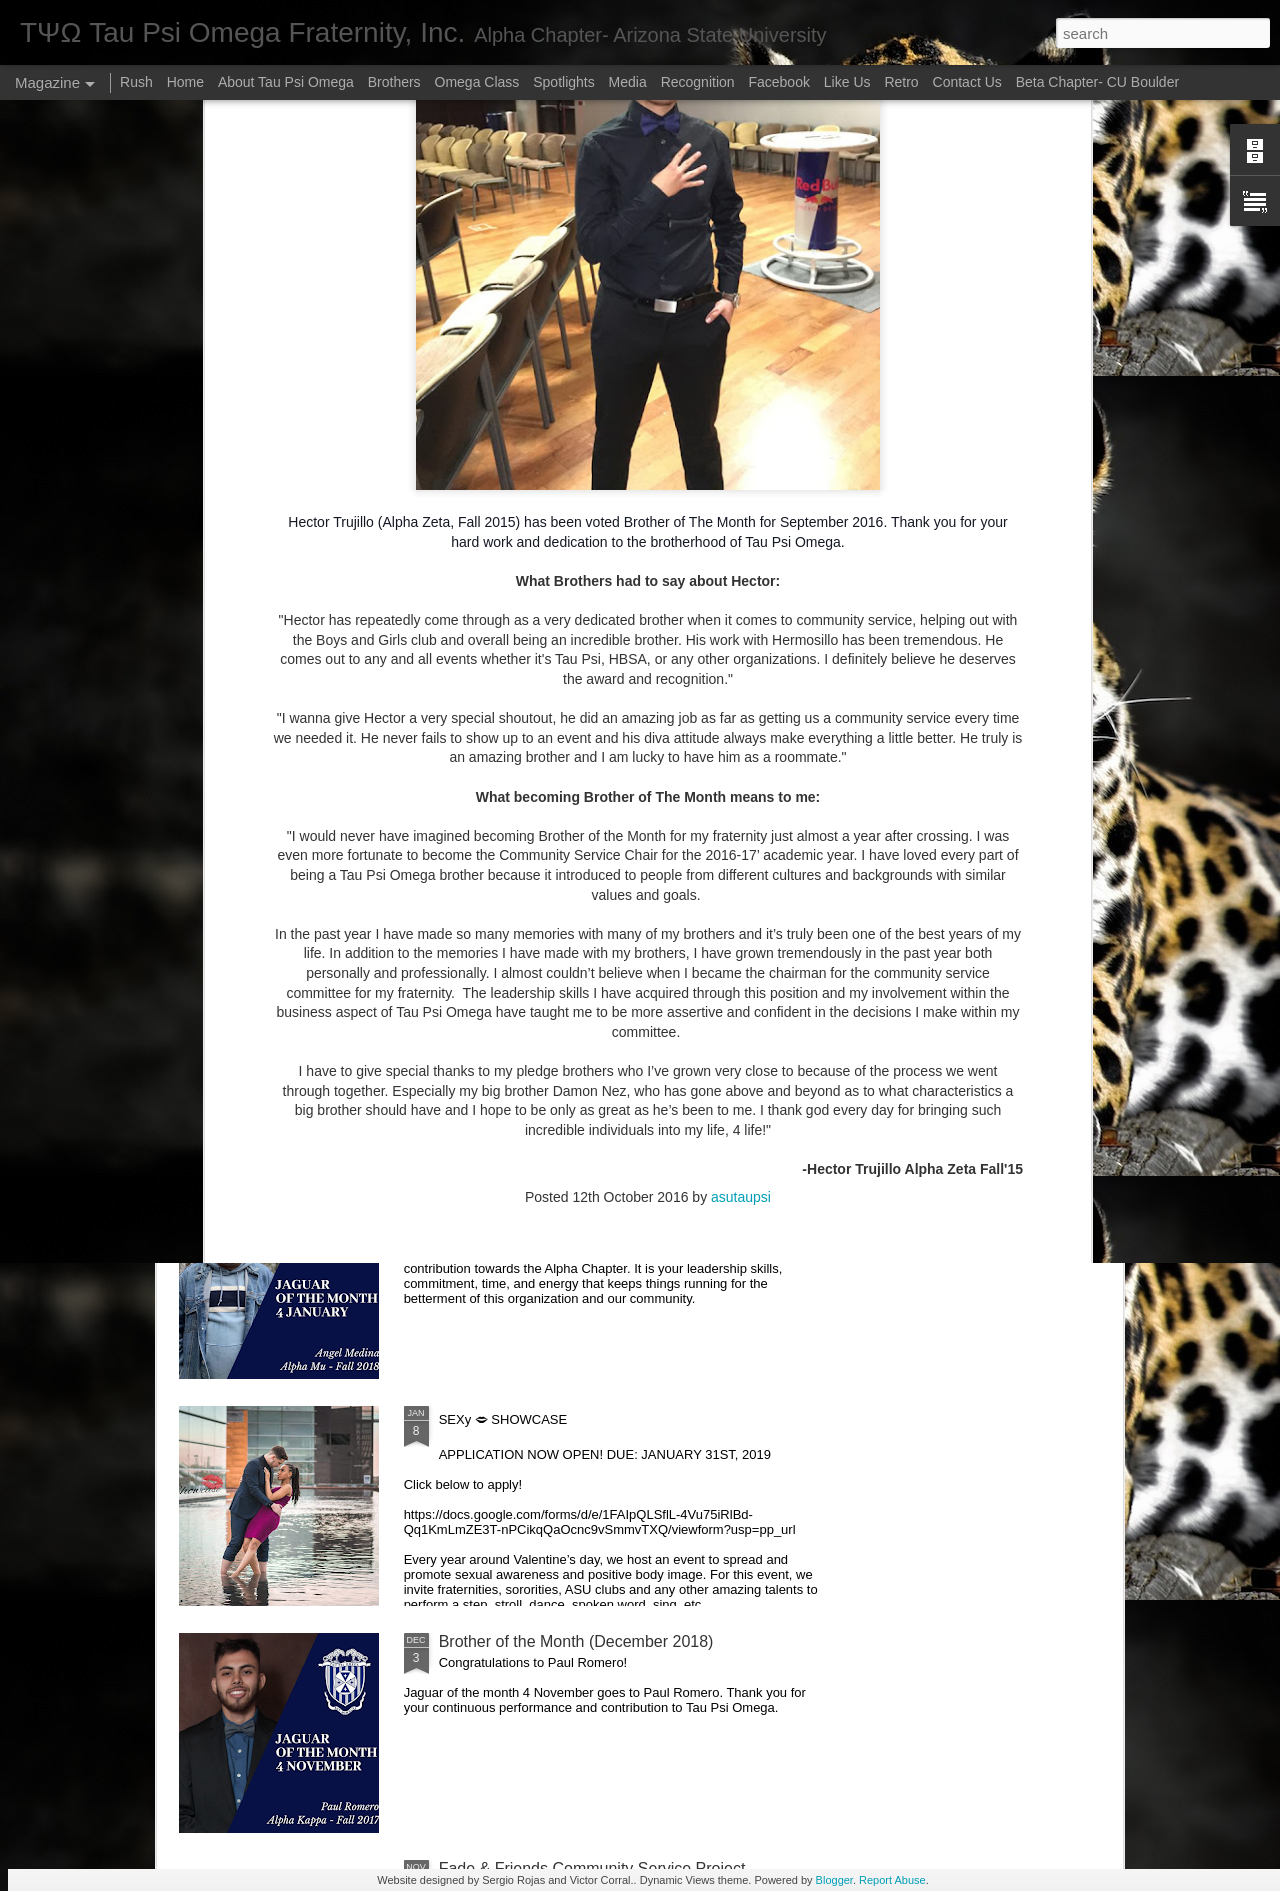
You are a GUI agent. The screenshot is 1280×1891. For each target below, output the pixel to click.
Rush (136, 82)
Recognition (698, 82)
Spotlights (563, 82)
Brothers (394, 82)
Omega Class (477, 82)
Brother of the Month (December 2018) (576, 1641)
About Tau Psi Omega (286, 82)
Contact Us (967, 82)
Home (185, 82)
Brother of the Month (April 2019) (555, 960)
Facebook (780, 82)
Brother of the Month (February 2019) (571, 1187)
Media (628, 82)
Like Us (847, 82)
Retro (903, 82)
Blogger (834, 1880)
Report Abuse (892, 1880)
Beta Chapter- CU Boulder (1097, 82)
